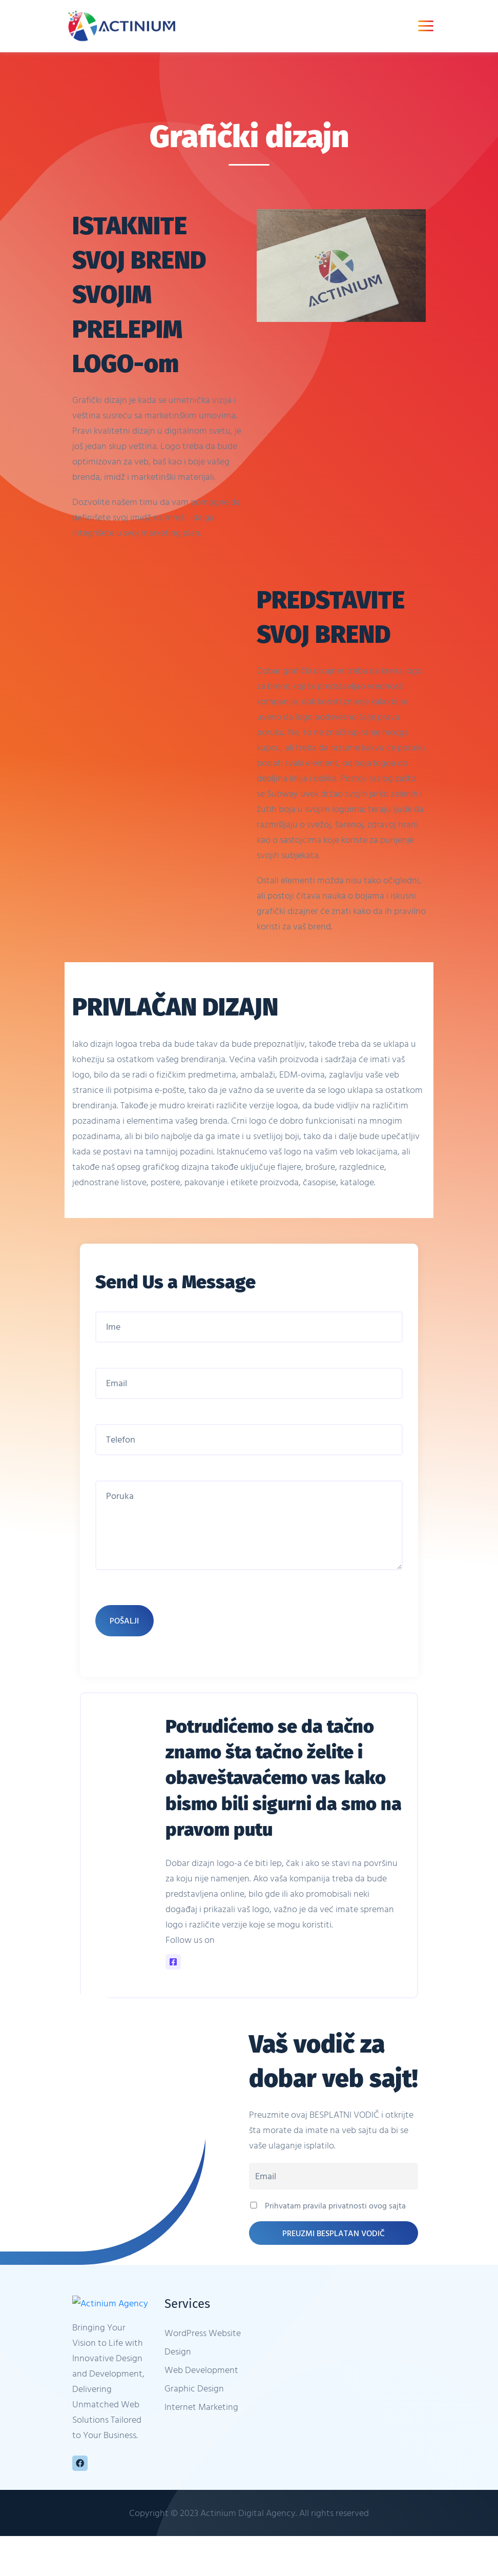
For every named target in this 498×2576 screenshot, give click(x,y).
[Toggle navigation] (425, 25)
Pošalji (125, 1628)
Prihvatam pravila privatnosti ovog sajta (327, 2213)
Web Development (201, 2377)
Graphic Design (194, 2396)
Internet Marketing (201, 2414)
